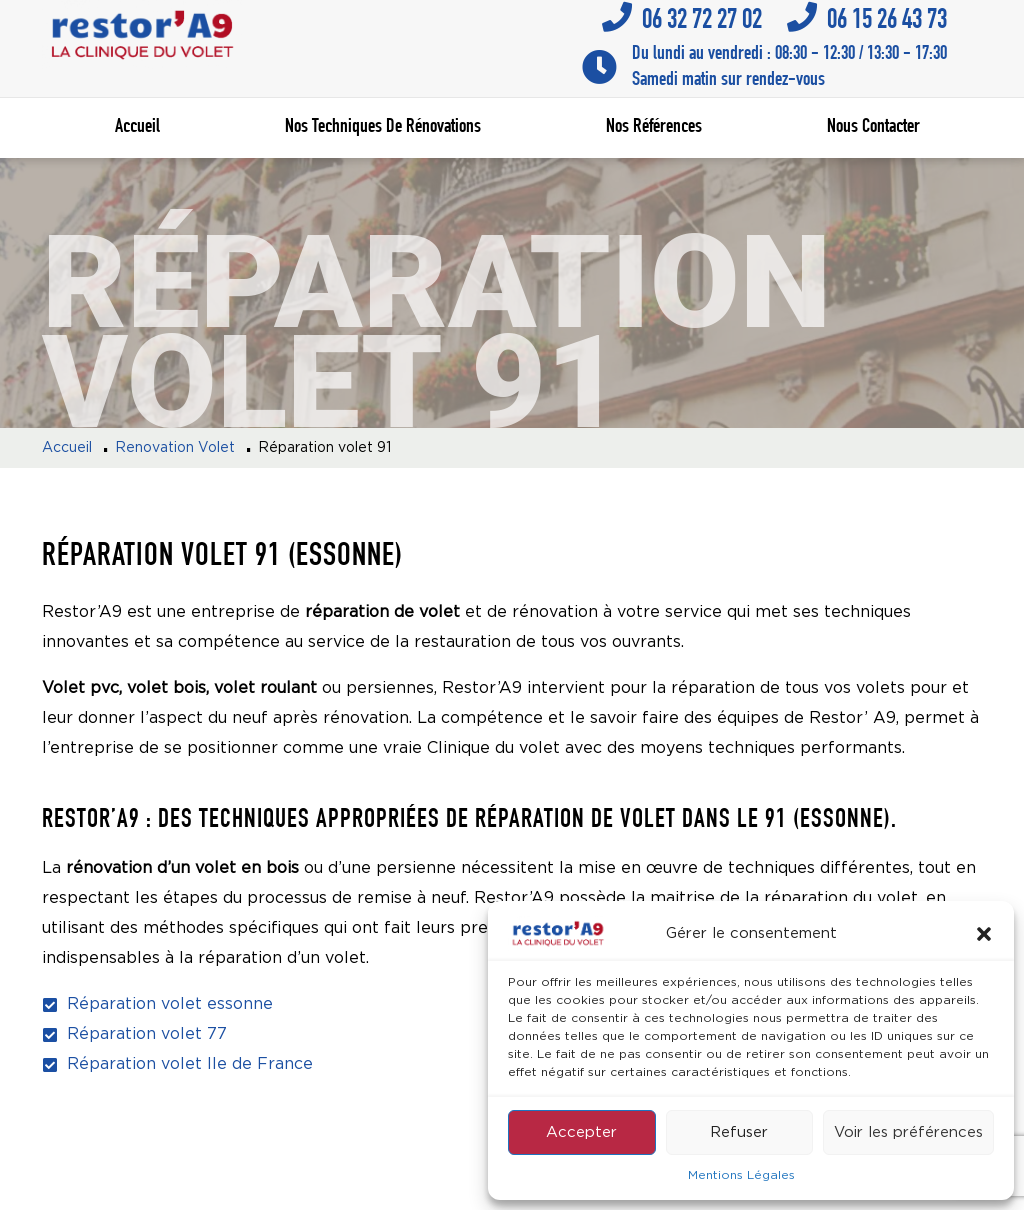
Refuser (739, 1132)
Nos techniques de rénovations (383, 128)
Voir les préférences (908, 1132)
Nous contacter (873, 128)
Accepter (581, 1132)
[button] (984, 934)
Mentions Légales (741, 1175)
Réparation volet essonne (170, 1004)
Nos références (654, 128)
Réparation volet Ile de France (190, 1064)
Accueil (137, 128)
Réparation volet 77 (147, 1034)
